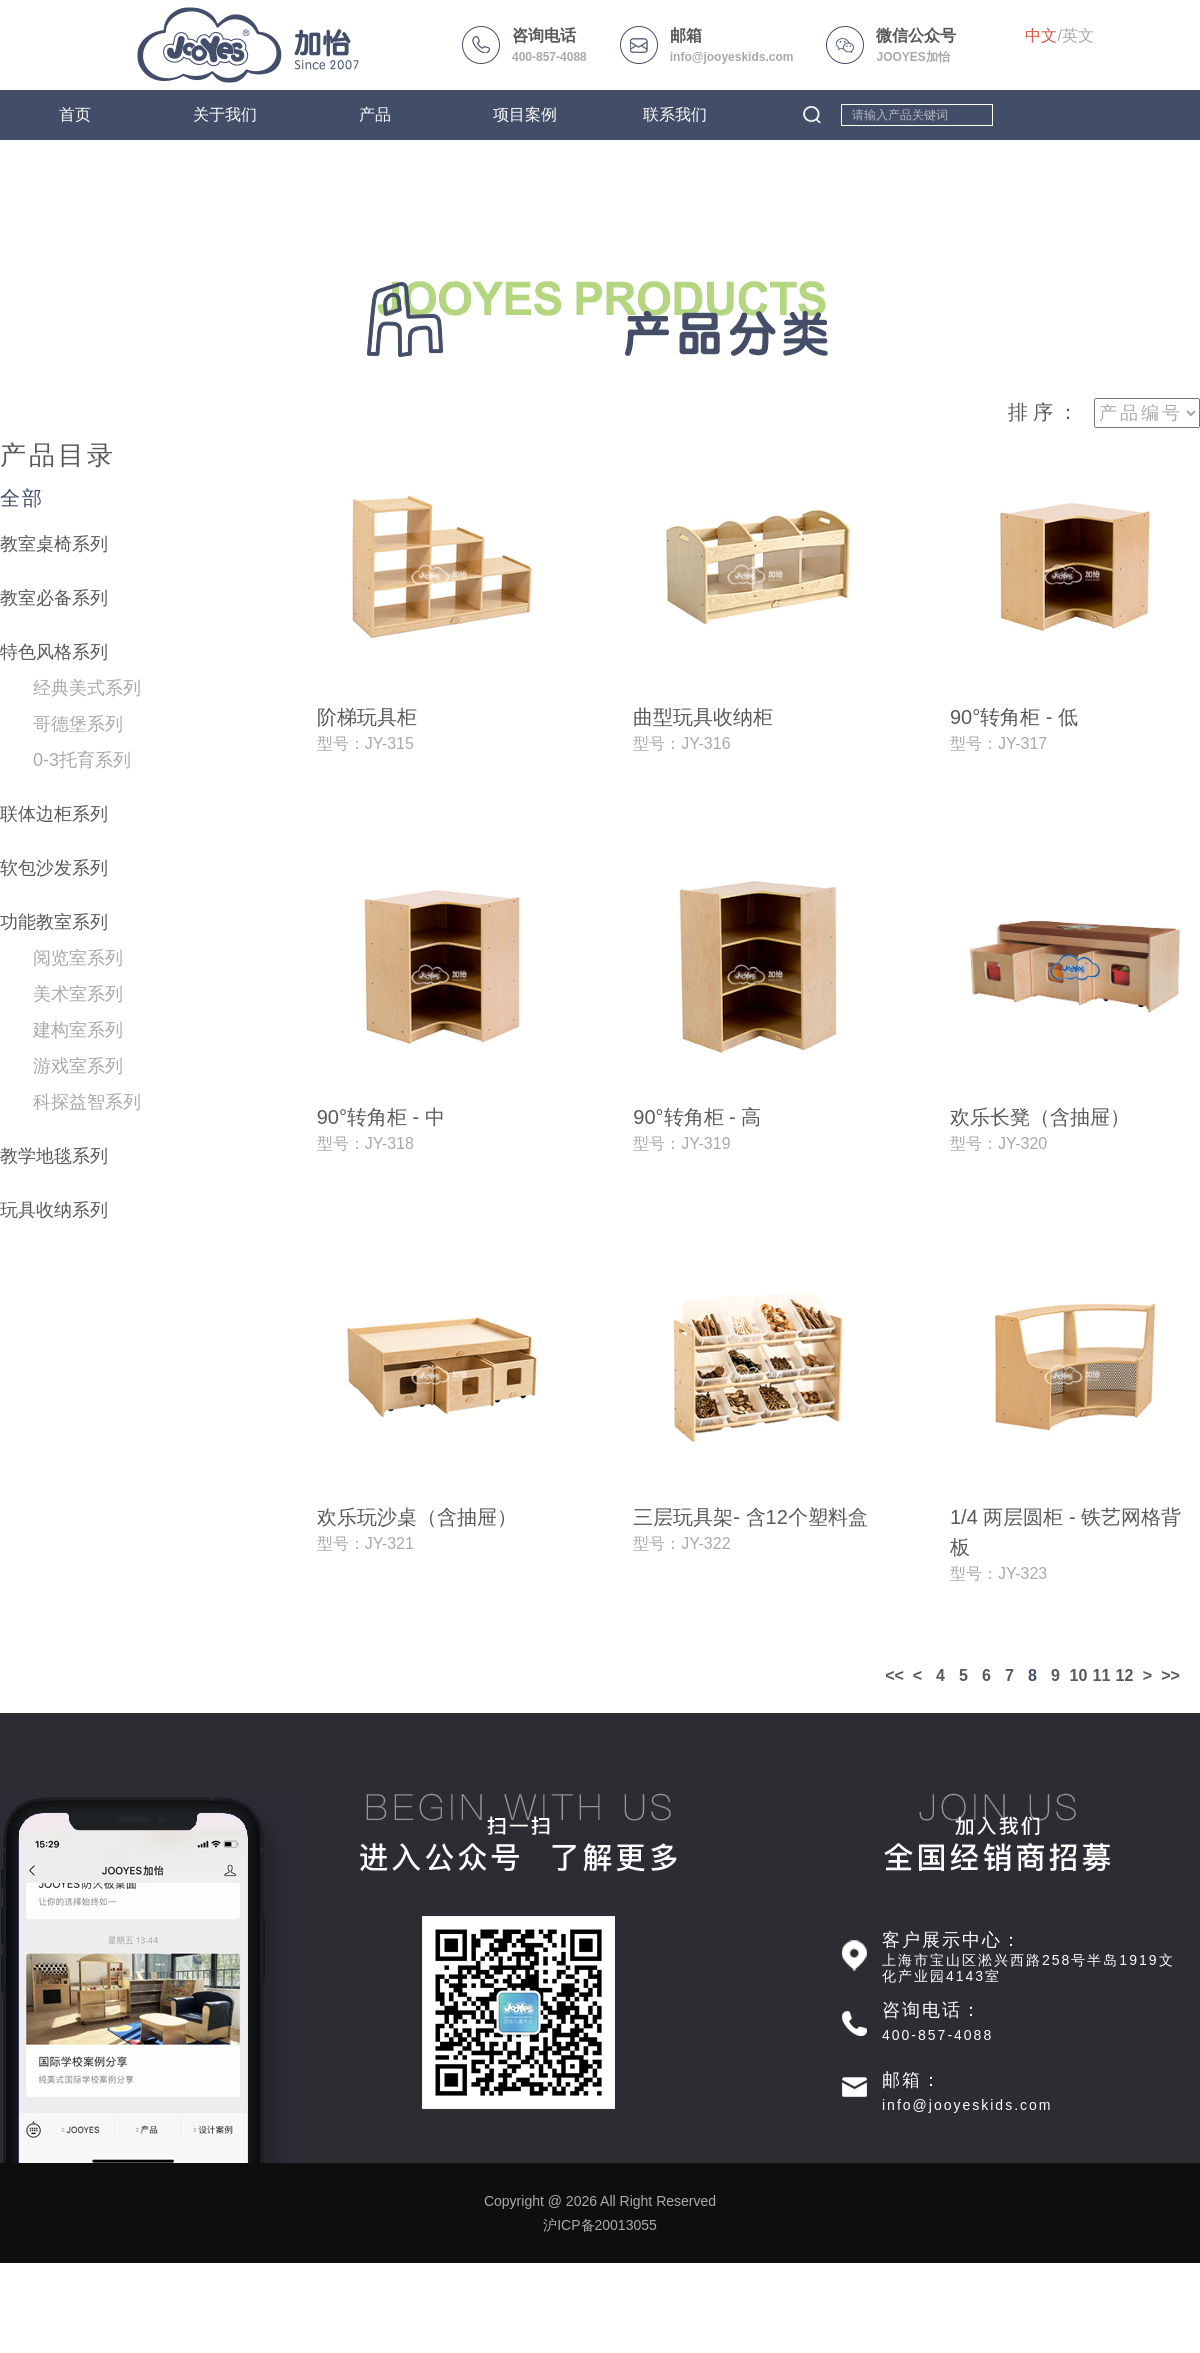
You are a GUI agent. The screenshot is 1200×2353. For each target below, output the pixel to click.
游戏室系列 (78, 1066)
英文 (1078, 35)
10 (1079, 1675)
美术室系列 (78, 994)
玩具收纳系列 (54, 1210)
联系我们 (675, 114)
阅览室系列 (78, 958)
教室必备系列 (54, 598)
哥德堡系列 (78, 724)
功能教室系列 (54, 922)
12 (1125, 1675)
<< (894, 1675)
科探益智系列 (87, 1102)
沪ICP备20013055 (600, 2225)
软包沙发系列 (54, 868)
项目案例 (525, 114)
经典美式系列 (87, 688)
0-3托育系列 (82, 760)
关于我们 (225, 114)
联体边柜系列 (54, 814)
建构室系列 (78, 1030)
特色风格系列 (54, 652)
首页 (75, 114)
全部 (22, 498)
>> (1170, 1675)
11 (1102, 1675)
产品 (375, 114)
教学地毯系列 (54, 1156)
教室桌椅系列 (54, 544)
